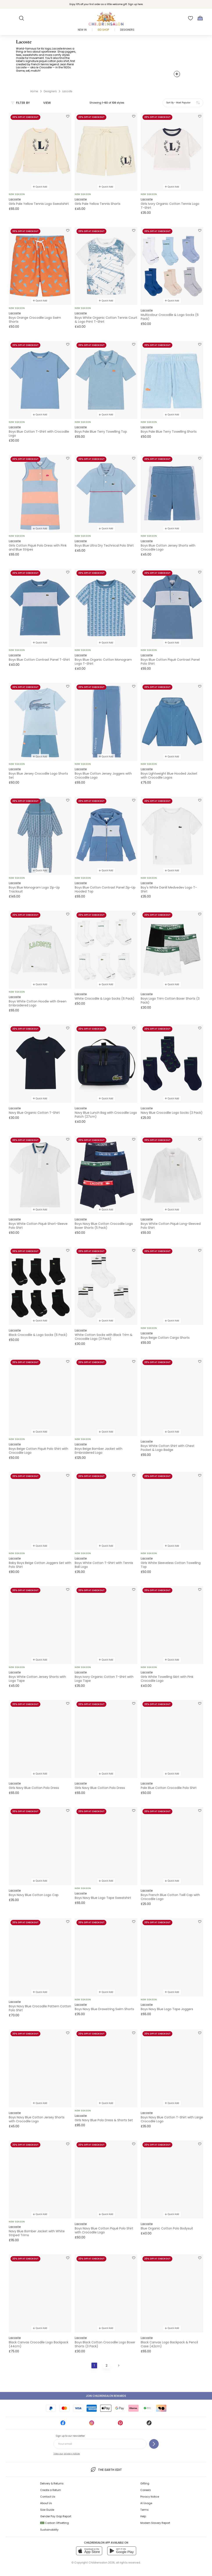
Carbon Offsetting (54, 2523)
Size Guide (47, 2510)
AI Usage (146, 2503)
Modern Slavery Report (155, 2523)
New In (82, 30)
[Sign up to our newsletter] (154, 2444)
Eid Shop (103, 30)
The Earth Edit (106, 2469)
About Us (46, 2503)
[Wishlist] (190, 18)
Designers (127, 30)
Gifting (144, 2483)
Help (143, 2516)
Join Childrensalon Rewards (106, 2396)
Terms (144, 2510)
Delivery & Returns (52, 2483)
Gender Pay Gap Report (55, 2516)
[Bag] (200, 18)
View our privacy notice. (66, 2453)
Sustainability (49, 2530)
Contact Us (47, 2496)
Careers (145, 2490)
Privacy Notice (149, 2496)
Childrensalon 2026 (102, 2562)
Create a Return (50, 2490)
